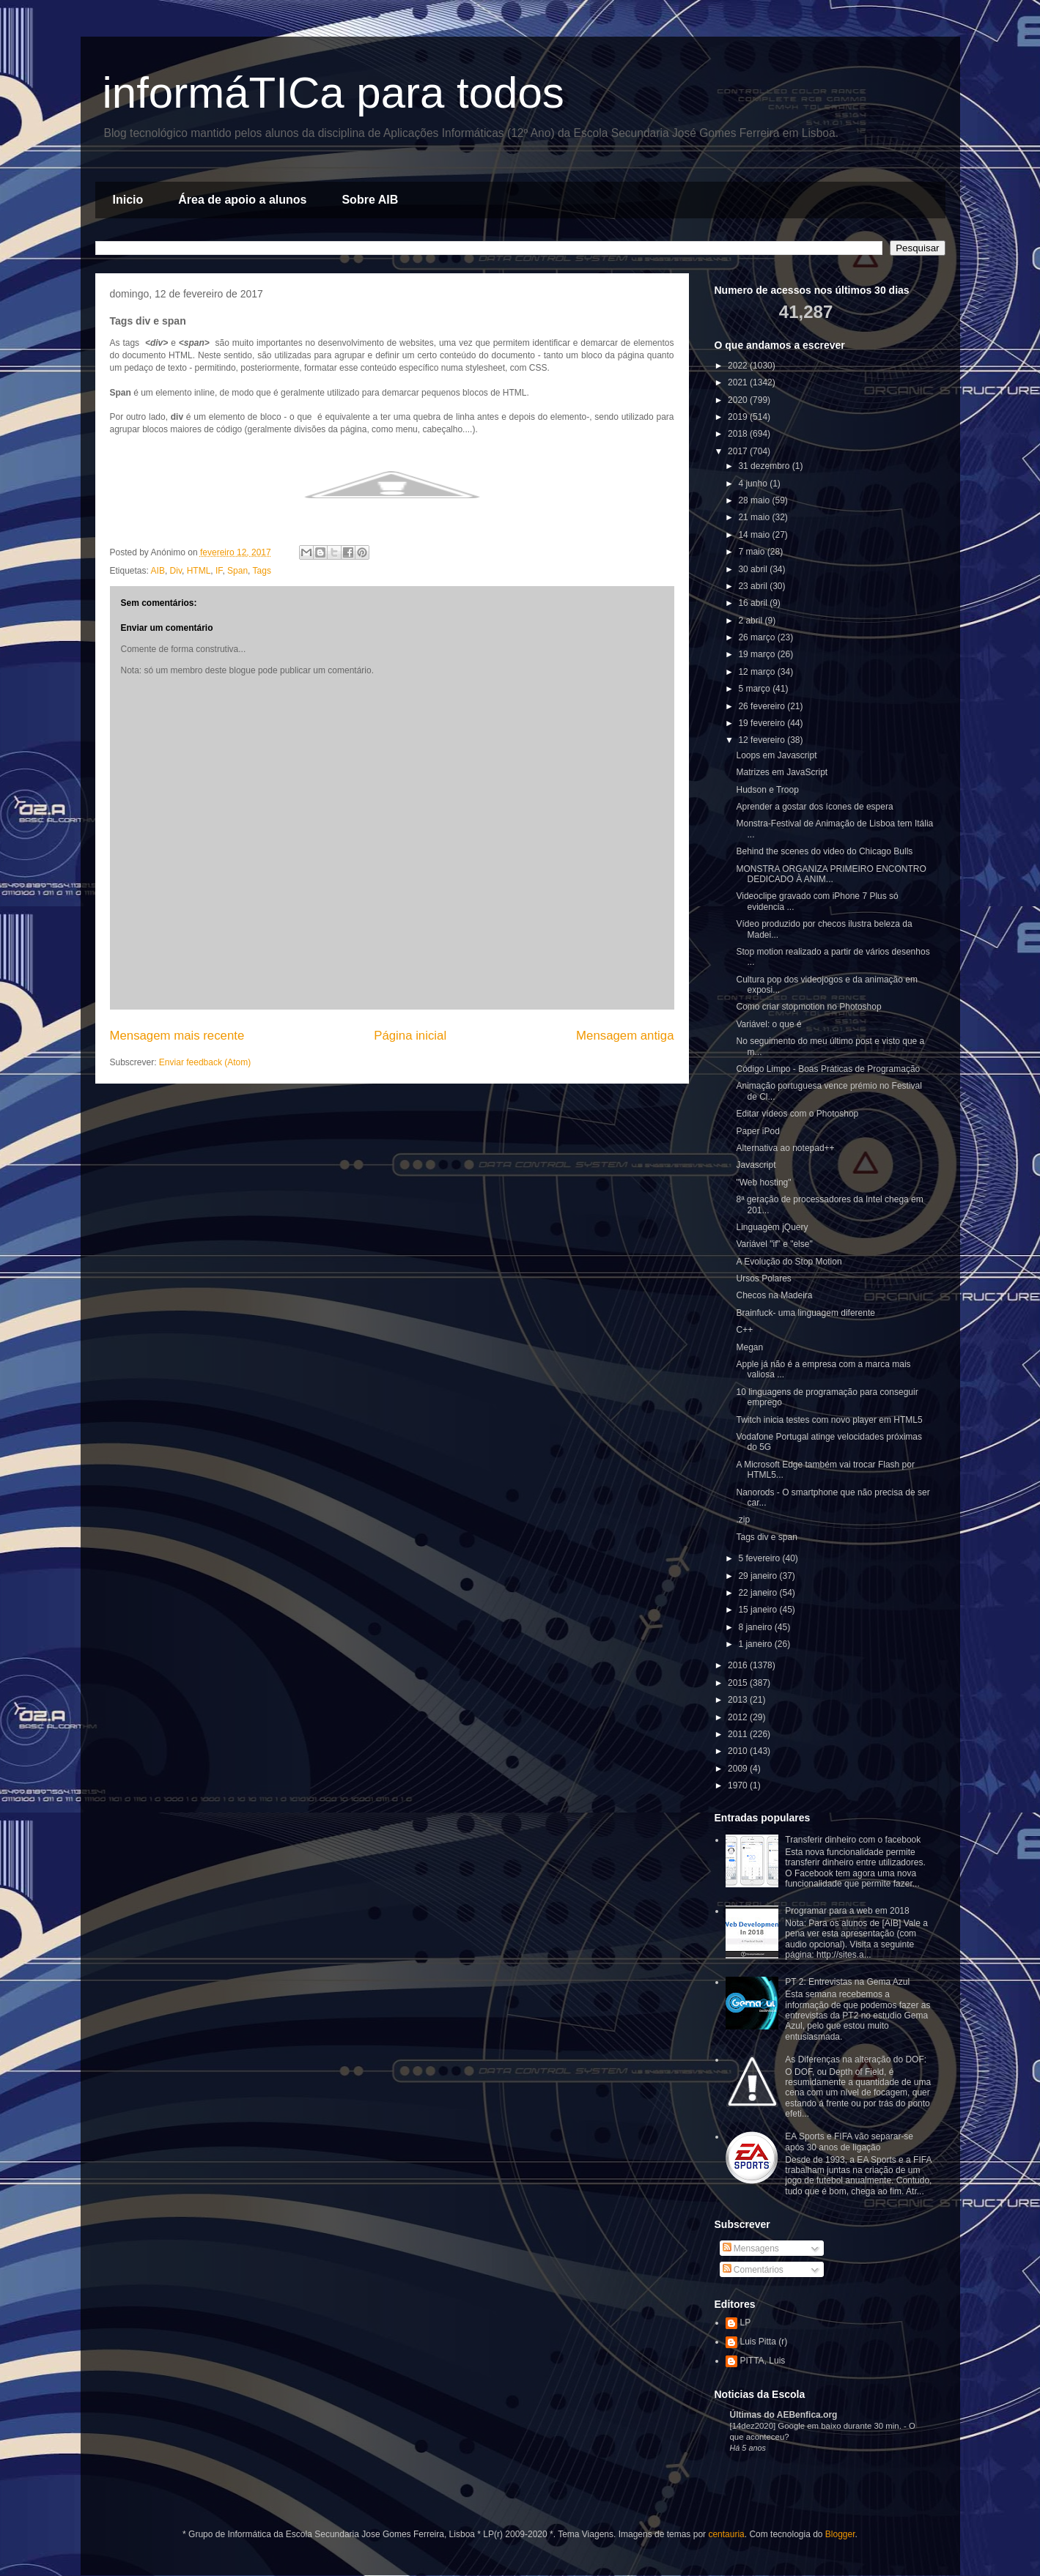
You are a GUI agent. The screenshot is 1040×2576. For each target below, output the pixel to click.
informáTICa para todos (333, 92)
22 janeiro (758, 1593)
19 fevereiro (762, 723)
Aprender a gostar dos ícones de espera (814, 807)
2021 (739, 382)
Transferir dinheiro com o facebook (853, 1840)
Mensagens (751, 2248)
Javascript (755, 1165)
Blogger (840, 2534)
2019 (739, 417)
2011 (739, 1734)
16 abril (754, 603)
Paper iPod (757, 1131)
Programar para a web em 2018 (847, 1911)
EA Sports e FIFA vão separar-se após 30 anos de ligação (849, 2141)
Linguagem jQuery (772, 1227)
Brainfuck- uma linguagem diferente (805, 1313)
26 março (757, 637)
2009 (739, 1768)
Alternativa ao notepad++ (785, 1148)
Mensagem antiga (625, 1036)
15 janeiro (758, 1610)
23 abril (754, 586)
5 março (755, 689)
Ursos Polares (763, 1278)
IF (218, 571)
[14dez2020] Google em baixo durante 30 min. (817, 2425)
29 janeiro (758, 1576)
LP (745, 2322)
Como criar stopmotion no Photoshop (808, 1007)
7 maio (752, 552)
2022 (739, 365)
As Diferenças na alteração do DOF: (855, 2059)
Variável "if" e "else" (774, 1244)
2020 (739, 400)
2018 (739, 434)
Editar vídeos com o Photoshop (797, 1114)
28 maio (755, 500)
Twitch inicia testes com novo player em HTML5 (829, 1420)
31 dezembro (765, 466)
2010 (739, 1751)
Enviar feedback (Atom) (205, 1062)
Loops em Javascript (776, 755)
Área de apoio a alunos (242, 199)
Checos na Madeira (774, 1295)
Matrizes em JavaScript (781, 772)
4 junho (754, 483)
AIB (158, 571)
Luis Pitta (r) (764, 2341)
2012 (739, 1717)
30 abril (754, 569)
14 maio (755, 535)
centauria (726, 2534)
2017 (739, 451)
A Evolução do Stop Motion (788, 1261)
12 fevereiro (762, 740)
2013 (739, 1700)
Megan (749, 1347)
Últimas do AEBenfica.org (784, 2415)
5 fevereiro (760, 1558)
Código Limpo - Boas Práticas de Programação (828, 1069)
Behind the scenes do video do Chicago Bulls (824, 851)
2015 (739, 1683)
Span (237, 571)
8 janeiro (756, 1627)
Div (176, 571)
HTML (199, 571)
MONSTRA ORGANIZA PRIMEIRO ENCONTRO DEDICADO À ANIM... (831, 874)
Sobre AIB (370, 199)
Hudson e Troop (767, 790)
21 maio (755, 517)
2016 (739, 1665)
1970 (739, 1785)
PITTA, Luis (763, 2360)
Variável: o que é (768, 1024)
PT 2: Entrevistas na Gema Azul (847, 1982)
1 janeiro (756, 1644)
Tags (262, 571)
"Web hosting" (763, 1182)
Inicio (128, 199)
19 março (757, 654)
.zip (743, 1519)
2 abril (751, 620)
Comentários (753, 2270)
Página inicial (410, 1036)
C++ (744, 1330)
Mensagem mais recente (177, 1036)
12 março (757, 672)
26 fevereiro (762, 706)
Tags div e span (766, 1537)
